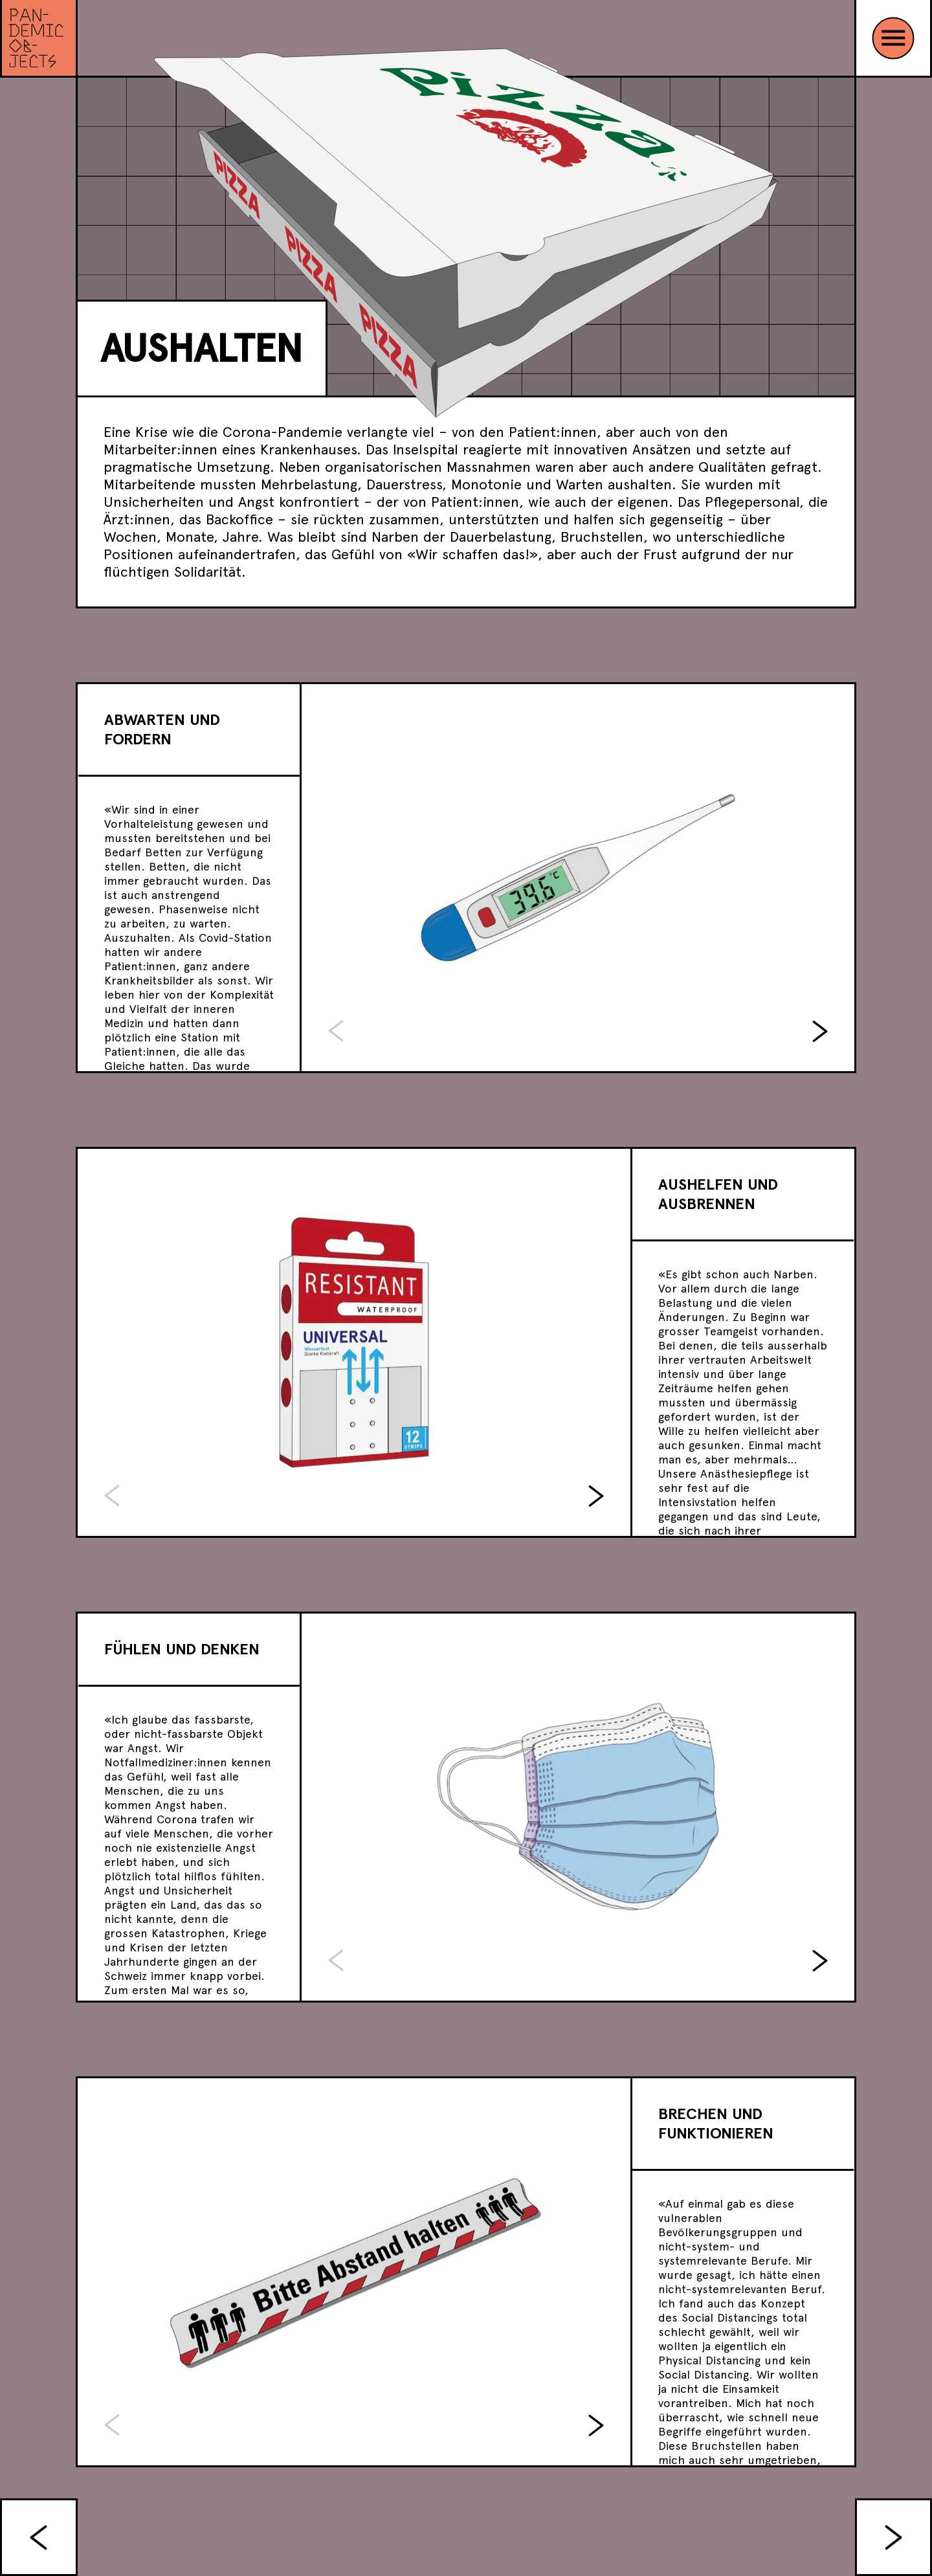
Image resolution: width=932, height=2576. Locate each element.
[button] (819, 1031)
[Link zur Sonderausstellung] (39, 39)
